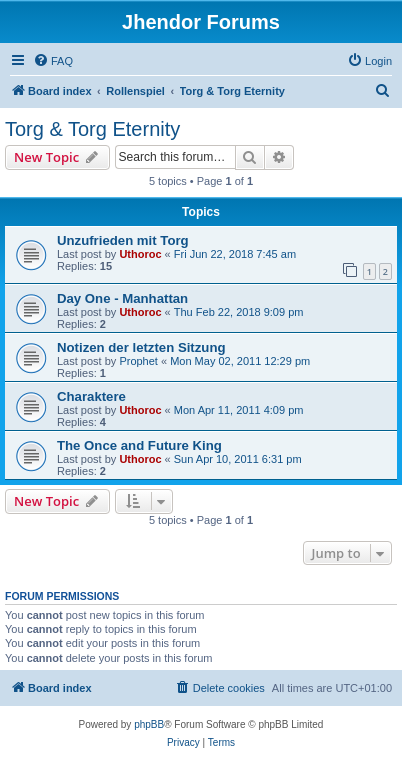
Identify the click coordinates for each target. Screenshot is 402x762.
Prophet (138, 361)
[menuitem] (53, 61)
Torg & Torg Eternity (92, 129)
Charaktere (91, 396)
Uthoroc (140, 254)
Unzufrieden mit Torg (123, 240)
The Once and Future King (139, 445)
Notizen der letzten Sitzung (141, 347)
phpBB (149, 724)
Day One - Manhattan (122, 298)
